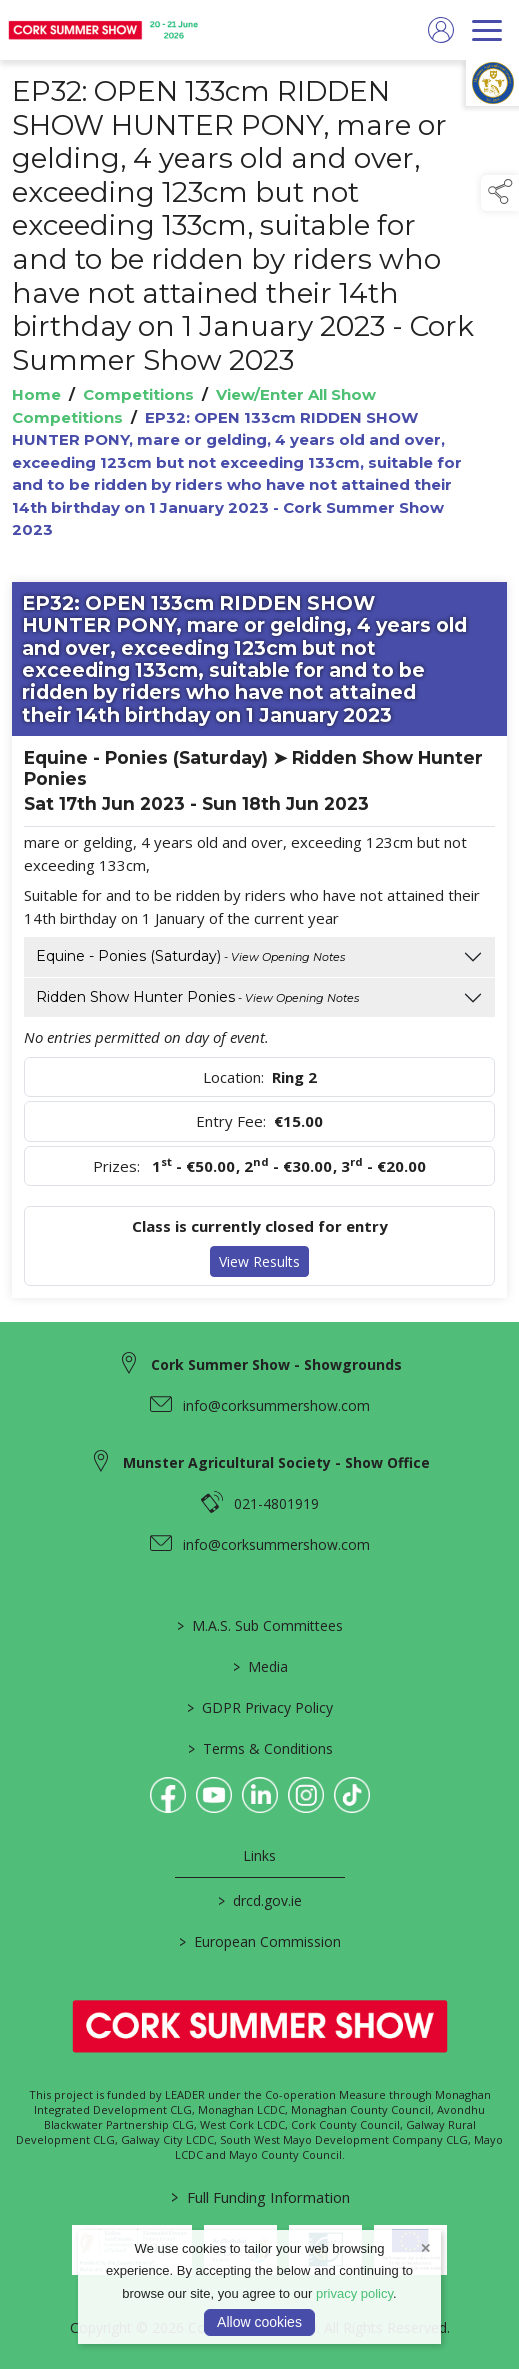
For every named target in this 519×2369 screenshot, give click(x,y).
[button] (500, 193)
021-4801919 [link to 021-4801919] (276, 1503)
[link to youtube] (214, 1795)
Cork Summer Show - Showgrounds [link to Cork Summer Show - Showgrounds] (276, 1364)
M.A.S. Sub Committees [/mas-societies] (260, 1625)
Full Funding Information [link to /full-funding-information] (259, 2197)
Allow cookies (259, 2322)
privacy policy (354, 2293)
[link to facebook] (168, 1795)
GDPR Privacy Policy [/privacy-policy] (260, 1707)
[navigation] (487, 30)
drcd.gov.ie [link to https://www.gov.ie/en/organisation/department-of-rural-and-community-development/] (260, 1900)
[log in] (441, 30)
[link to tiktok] (352, 1795)
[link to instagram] (306, 1795)
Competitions (138, 394)
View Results (259, 1261)
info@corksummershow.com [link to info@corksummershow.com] (276, 1405)
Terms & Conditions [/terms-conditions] (259, 1748)
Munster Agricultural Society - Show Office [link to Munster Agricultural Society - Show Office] (276, 1462)
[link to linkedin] (260, 1795)
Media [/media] (259, 1666)
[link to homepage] (105, 30)
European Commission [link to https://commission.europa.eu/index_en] (260, 1941)
